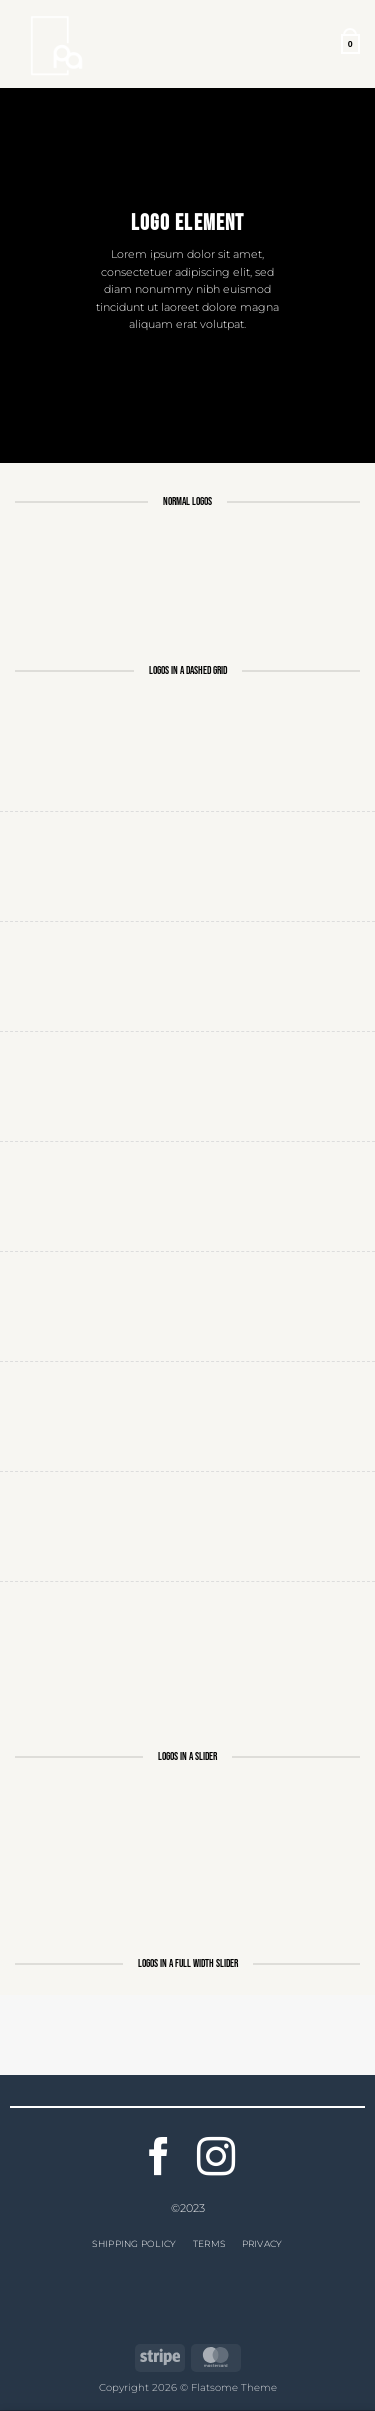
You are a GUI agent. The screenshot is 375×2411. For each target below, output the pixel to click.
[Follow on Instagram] (216, 2159)
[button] (350, 44)
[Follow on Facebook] (159, 2159)
